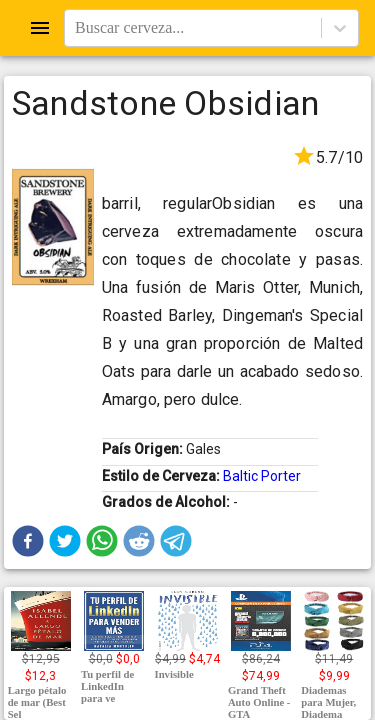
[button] (28, 541)
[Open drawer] (40, 28)
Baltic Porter (262, 476)
